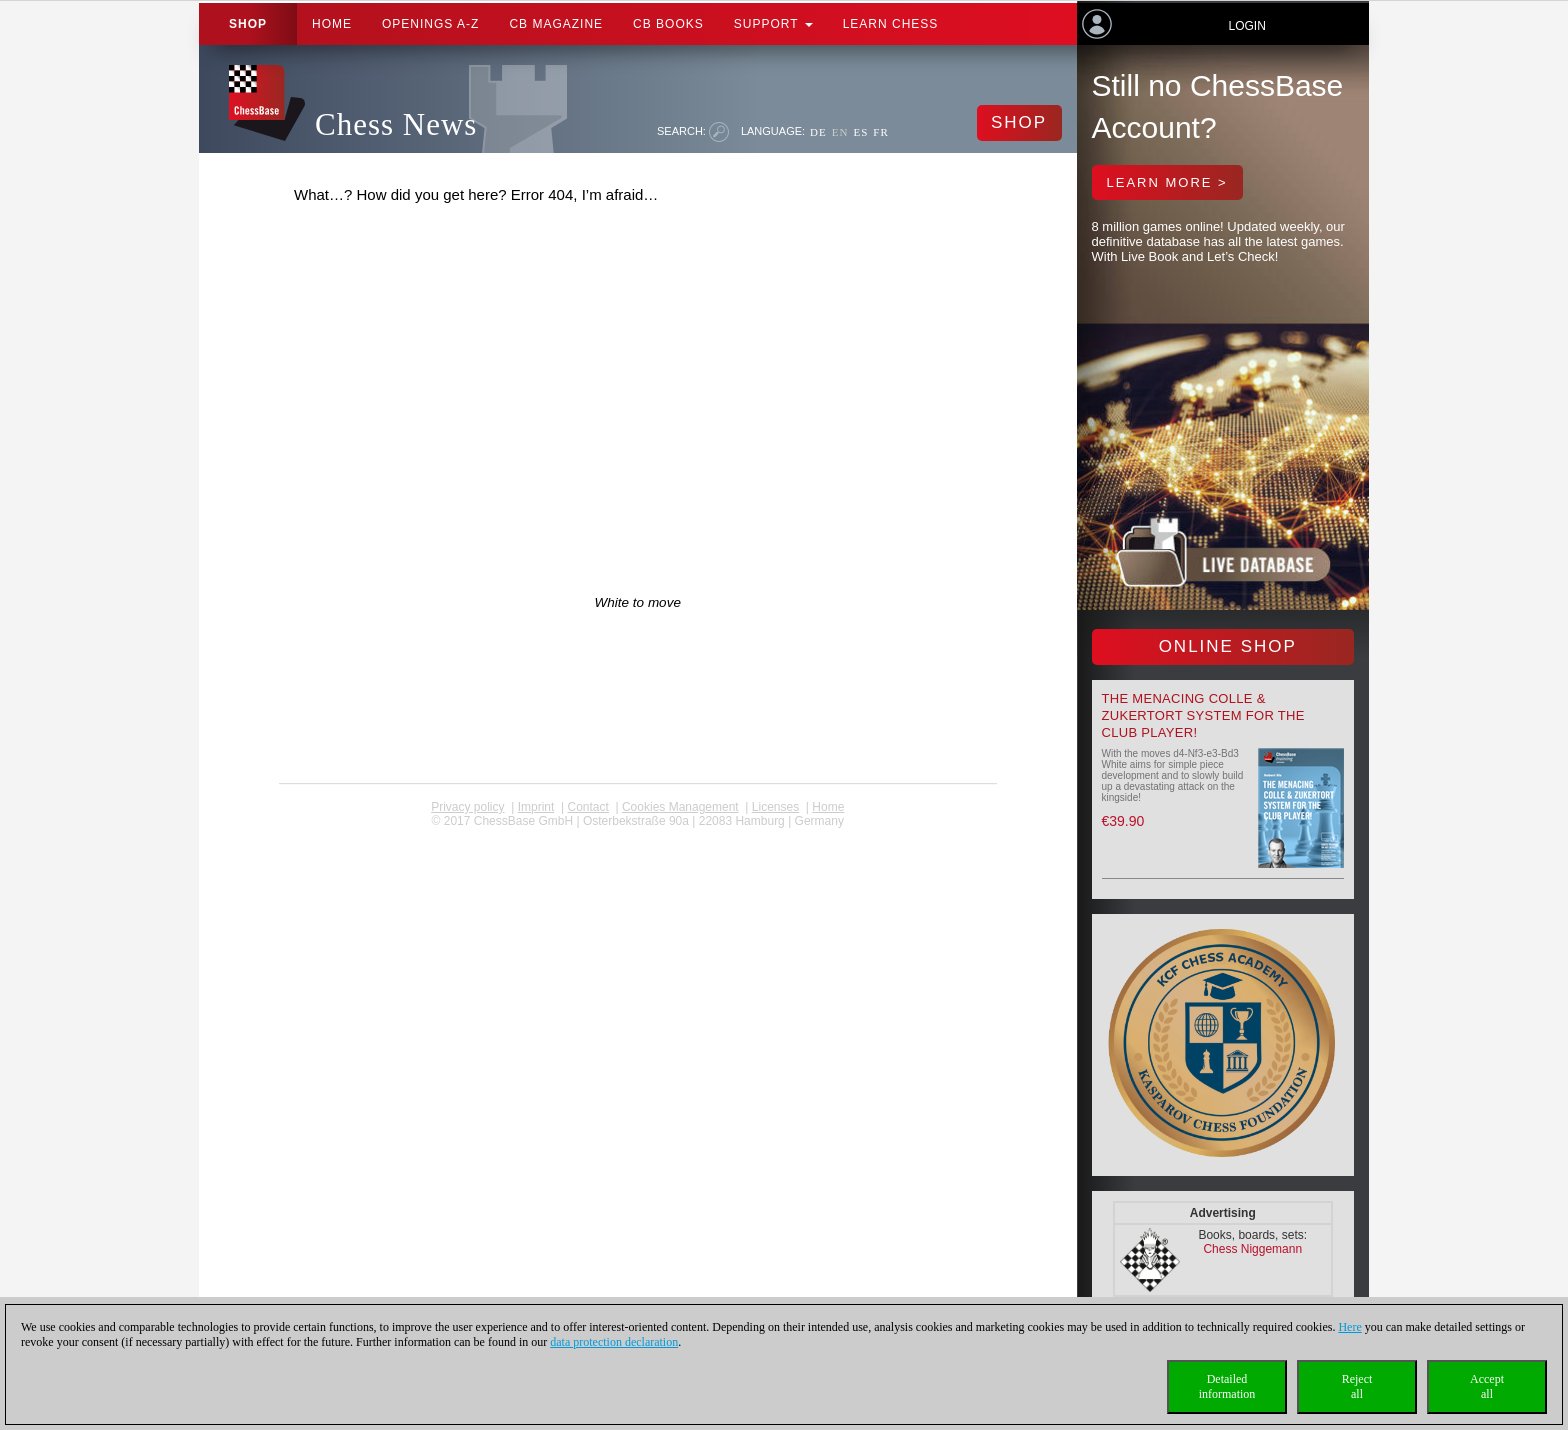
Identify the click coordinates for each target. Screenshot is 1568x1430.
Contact (587, 807)
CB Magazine (556, 24)
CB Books (668, 24)
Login (1246, 26)
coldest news (637, 835)
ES (860, 132)
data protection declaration (614, 1342)
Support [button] (773, 24)
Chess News (396, 124)
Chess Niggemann (1252, 1249)
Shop (248, 24)
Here (1349, 1327)
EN (840, 132)
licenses (775, 807)
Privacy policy (467, 807)
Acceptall (1487, 1386)
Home (332, 24)
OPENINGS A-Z (430, 24)
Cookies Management (680, 807)
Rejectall (1357, 1386)
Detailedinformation (1227, 1386)
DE (818, 132)
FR (880, 132)
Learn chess (891, 24)
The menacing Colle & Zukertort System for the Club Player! (1203, 715)
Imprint (536, 807)
